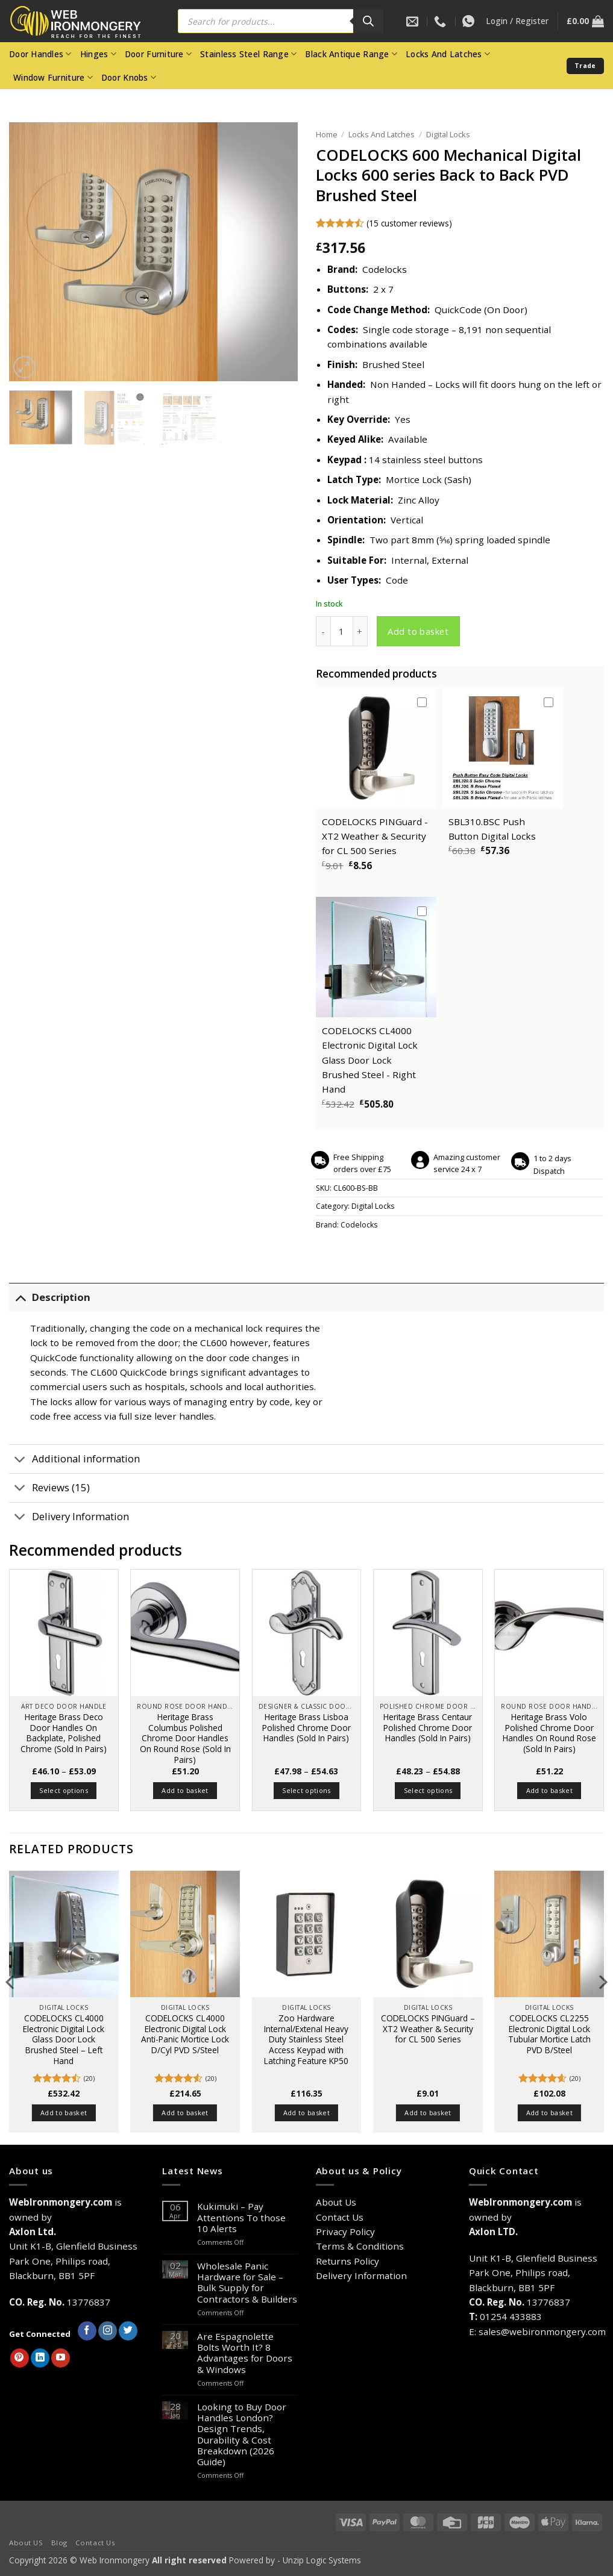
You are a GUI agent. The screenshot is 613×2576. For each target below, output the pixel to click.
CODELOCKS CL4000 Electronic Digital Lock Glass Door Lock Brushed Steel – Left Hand (63, 2039)
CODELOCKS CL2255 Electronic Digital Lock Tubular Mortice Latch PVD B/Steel (549, 2034)
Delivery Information (69, 1518)
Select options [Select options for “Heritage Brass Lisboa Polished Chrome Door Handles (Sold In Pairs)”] (306, 1790)
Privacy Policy (345, 2231)
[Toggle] (20, 1297)
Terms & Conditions (360, 2246)
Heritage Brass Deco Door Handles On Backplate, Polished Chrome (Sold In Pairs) (63, 1733)
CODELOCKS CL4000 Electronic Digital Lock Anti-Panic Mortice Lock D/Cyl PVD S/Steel (185, 2034)
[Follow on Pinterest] (19, 2358)
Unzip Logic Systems (322, 2560)
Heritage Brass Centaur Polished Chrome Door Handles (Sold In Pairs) (427, 1728)
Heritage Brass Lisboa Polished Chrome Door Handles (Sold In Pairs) (306, 1728)
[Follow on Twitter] (128, 2331)
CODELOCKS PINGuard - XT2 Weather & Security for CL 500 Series (375, 836)
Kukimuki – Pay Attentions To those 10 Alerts (241, 2217)
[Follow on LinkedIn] (40, 2358)
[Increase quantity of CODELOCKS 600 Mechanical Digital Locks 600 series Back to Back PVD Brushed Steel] (360, 631)
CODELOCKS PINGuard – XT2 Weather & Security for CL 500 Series (428, 2029)
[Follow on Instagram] (107, 2331)
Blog (59, 2542)
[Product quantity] (341, 631)
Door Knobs (128, 78)
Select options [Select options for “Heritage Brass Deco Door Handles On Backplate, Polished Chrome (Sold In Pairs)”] (63, 1790)
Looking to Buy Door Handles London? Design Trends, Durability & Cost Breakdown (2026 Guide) (241, 2434)
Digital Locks (448, 134)
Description (49, 1297)
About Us (336, 2202)
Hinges (98, 54)
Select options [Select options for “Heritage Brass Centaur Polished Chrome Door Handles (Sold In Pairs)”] (428, 1790)
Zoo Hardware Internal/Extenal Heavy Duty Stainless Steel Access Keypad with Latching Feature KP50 (306, 2039)
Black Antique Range (351, 54)
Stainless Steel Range (248, 54)
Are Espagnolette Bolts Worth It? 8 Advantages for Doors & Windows (244, 2353)
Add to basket (418, 631)
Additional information (74, 1460)
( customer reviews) (409, 223)
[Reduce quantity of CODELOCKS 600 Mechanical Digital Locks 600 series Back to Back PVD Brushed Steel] (323, 631)
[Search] (368, 21)
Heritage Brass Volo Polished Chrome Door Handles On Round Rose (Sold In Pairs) (549, 1733)
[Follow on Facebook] (87, 2331)
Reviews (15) (49, 1489)
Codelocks (359, 1225)
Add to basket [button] (185, 1790)
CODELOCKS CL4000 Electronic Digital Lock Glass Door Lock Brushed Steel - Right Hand (370, 1059)
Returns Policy (347, 2261)
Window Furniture (53, 78)
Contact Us (339, 2217)
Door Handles (40, 54)
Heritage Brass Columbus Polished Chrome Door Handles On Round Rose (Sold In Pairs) (185, 1738)
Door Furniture (158, 54)
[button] (517, 21)
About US (26, 2542)
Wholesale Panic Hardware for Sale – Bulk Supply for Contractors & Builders (247, 2282)
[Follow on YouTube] (60, 2358)
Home (327, 134)
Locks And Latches (448, 54)
